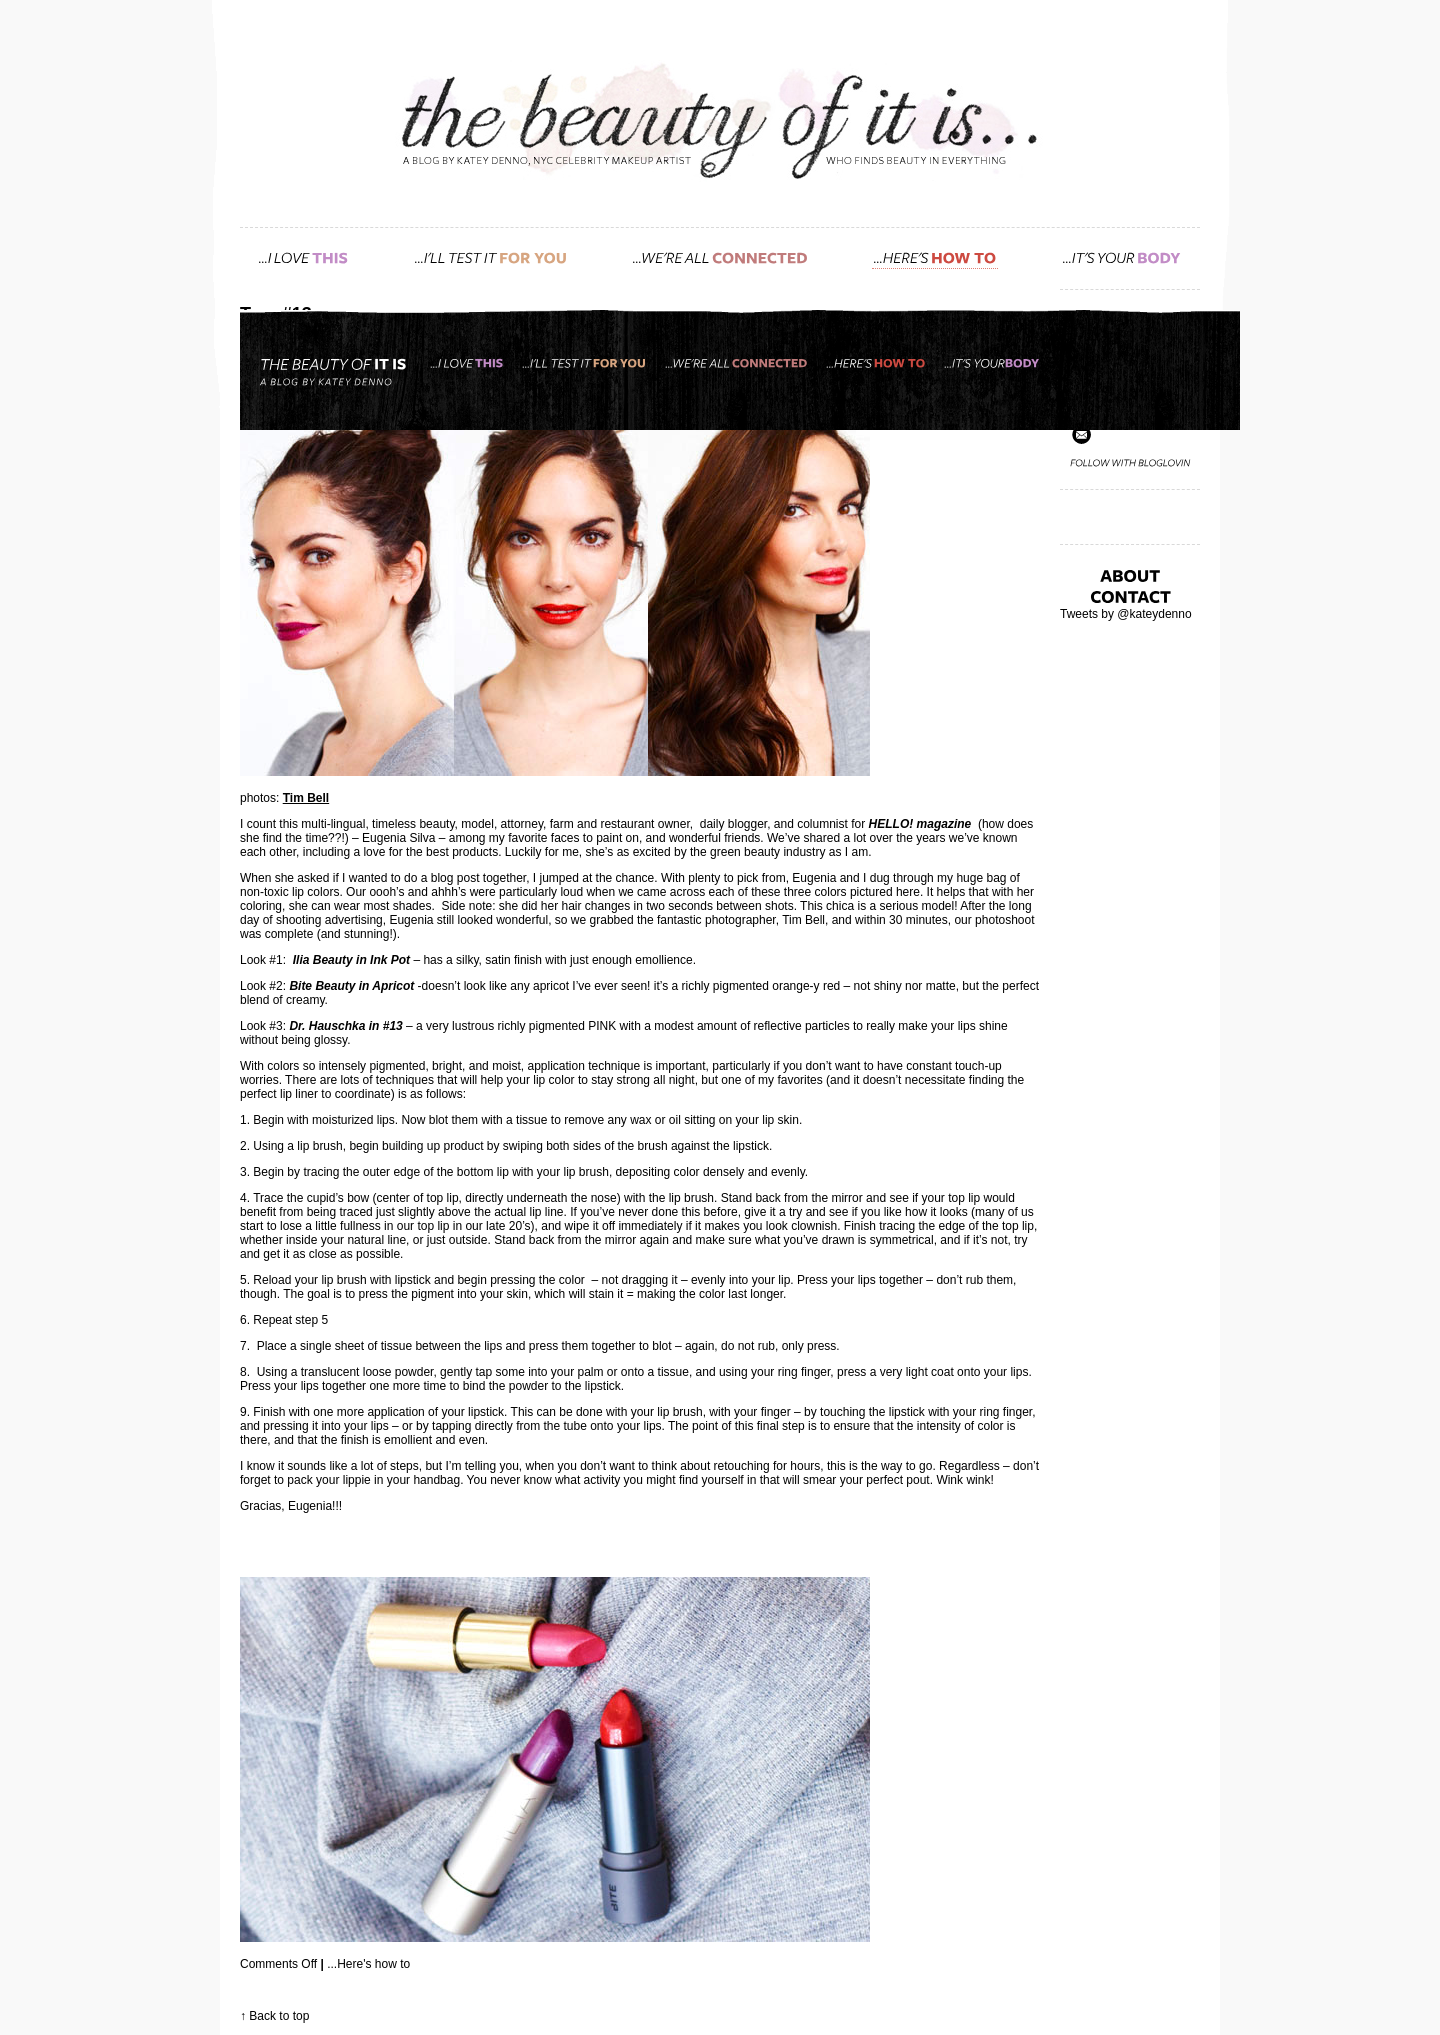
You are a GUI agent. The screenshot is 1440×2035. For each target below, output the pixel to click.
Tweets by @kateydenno (1126, 614)
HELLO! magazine (920, 824)
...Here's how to (368, 1964)
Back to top (279, 2016)
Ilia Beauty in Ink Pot (351, 960)
